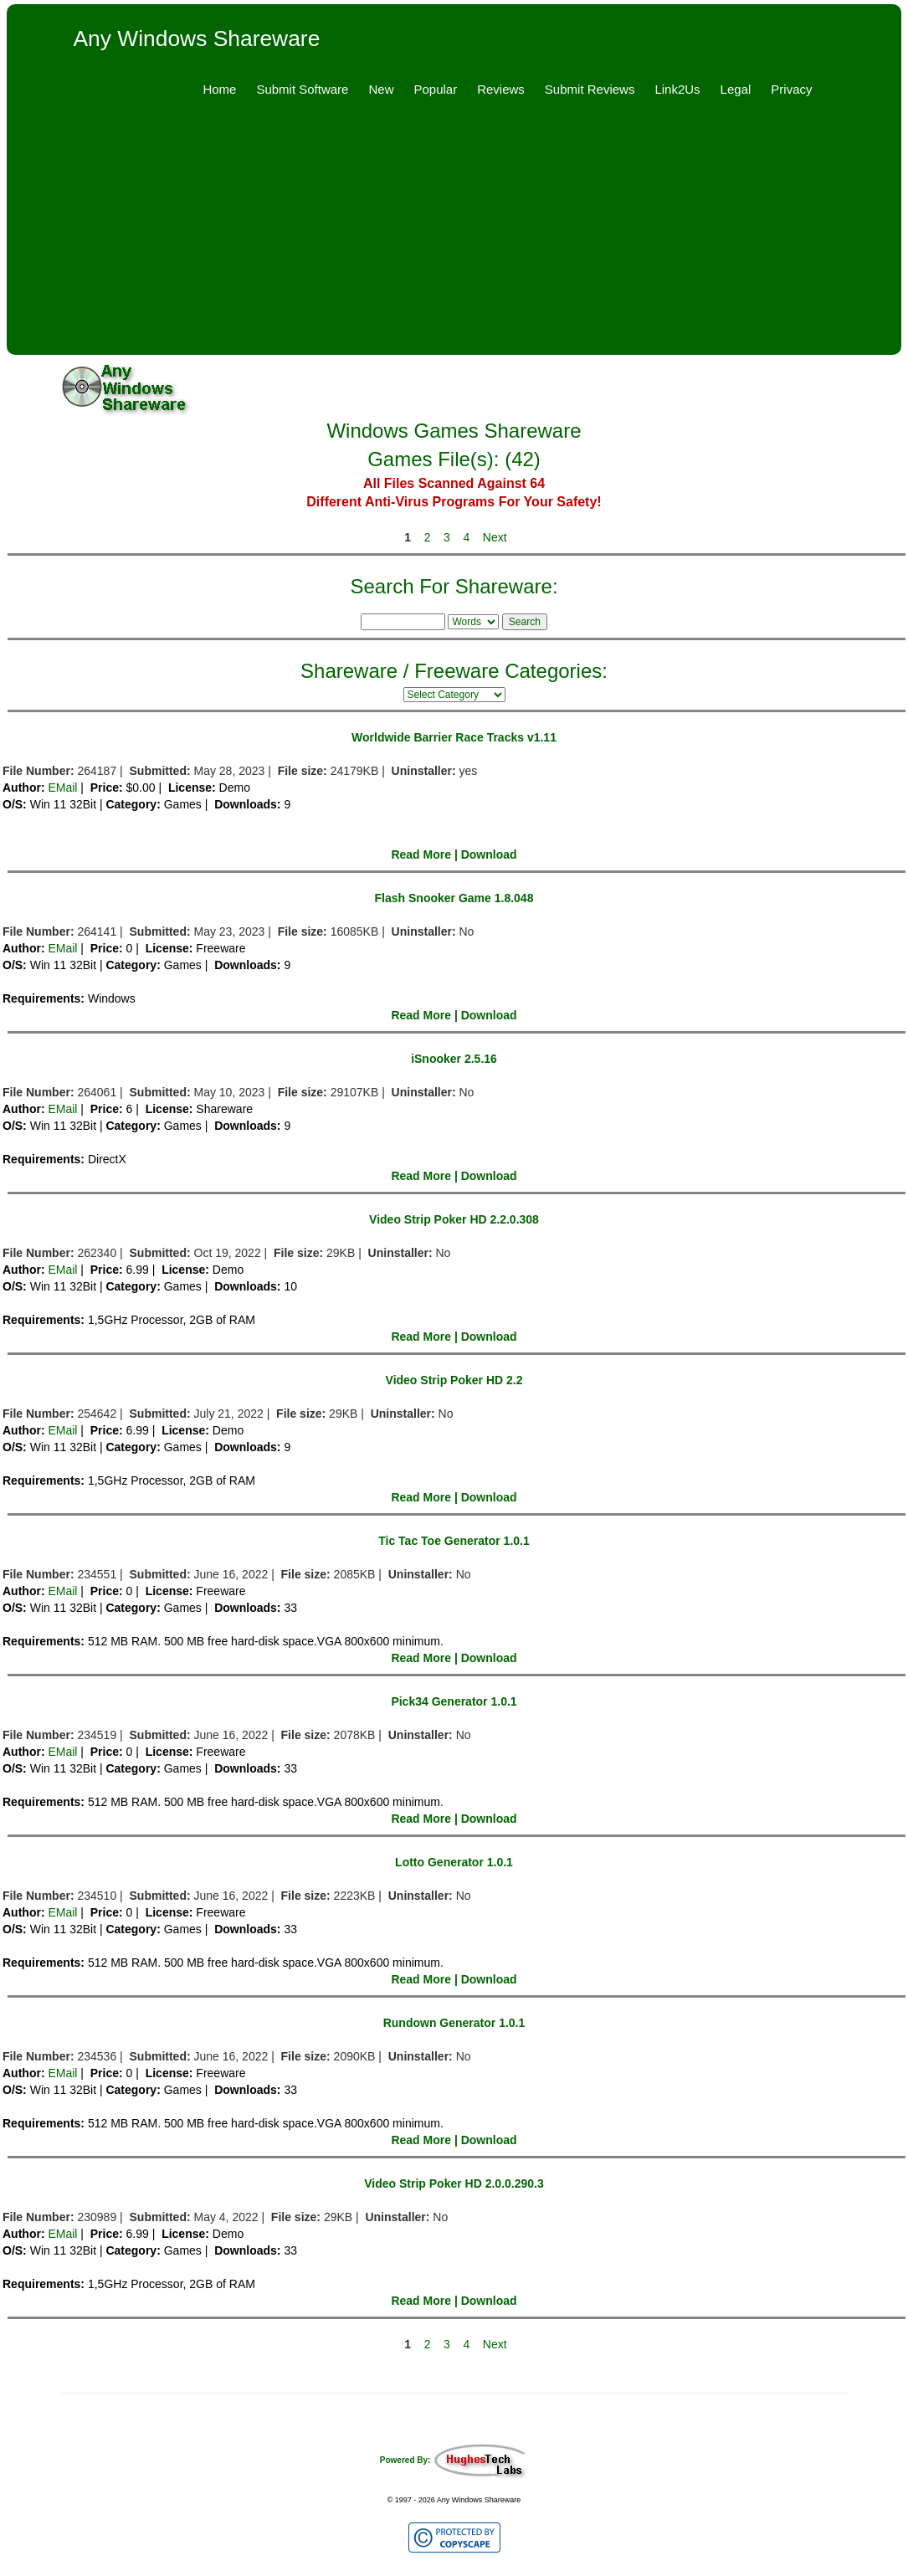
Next (495, 537)
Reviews (501, 89)
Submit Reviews (590, 89)
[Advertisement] (454, 238)
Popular (435, 89)
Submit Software (302, 89)
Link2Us (677, 89)
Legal (736, 89)
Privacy (791, 89)
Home (219, 89)
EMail (62, 787)
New (380, 89)
